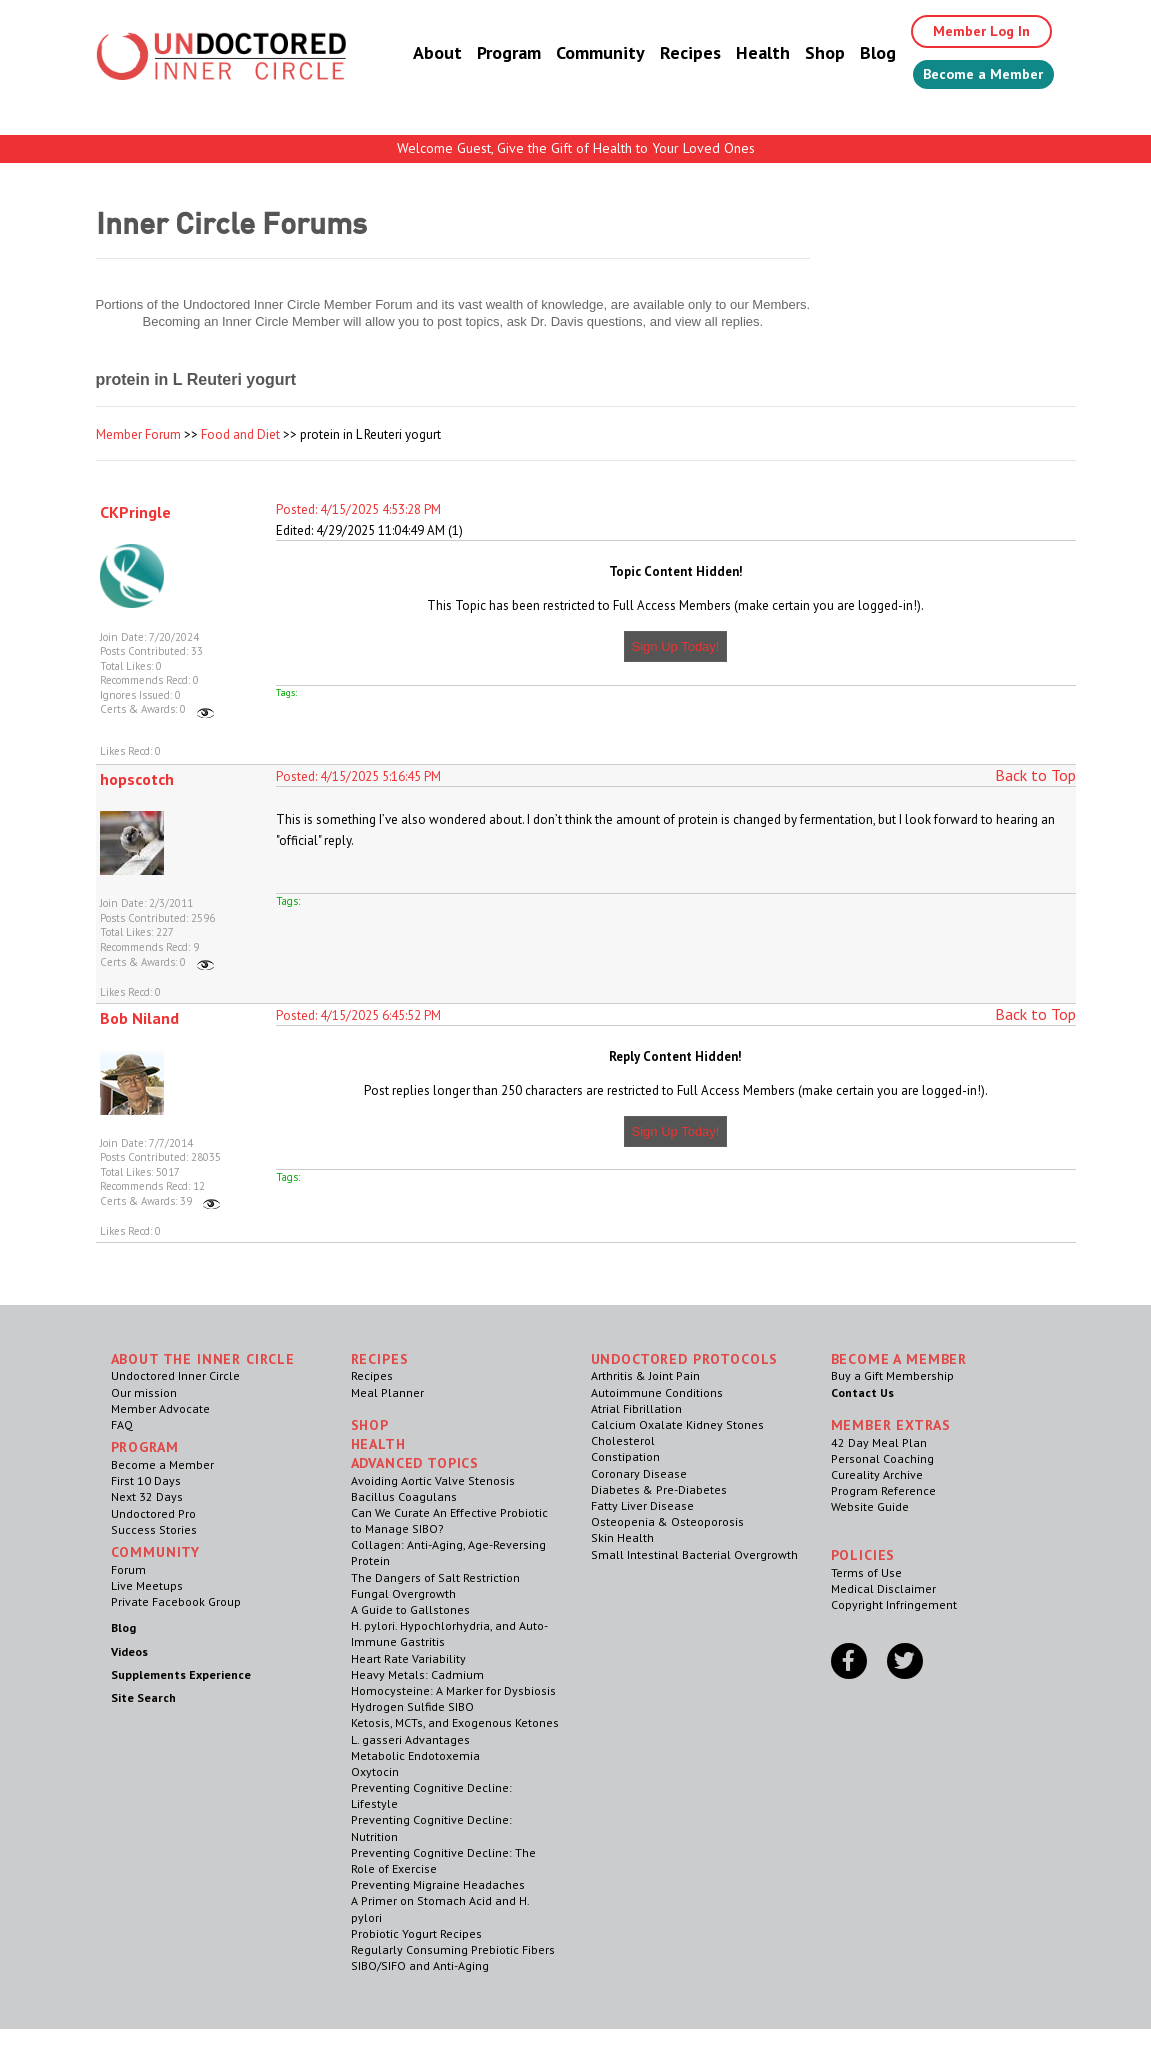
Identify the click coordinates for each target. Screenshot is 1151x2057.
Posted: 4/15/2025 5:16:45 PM (358, 776)
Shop (801, 54)
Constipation (625, 1456)
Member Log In (966, 32)
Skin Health (622, 1537)
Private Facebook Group (176, 1601)
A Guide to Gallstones (410, 1609)
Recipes (666, 54)
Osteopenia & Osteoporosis (667, 1521)
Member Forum (138, 434)
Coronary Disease (639, 1473)
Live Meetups (147, 1585)
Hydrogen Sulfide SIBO (412, 1706)
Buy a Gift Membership (892, 1375)
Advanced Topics (415, 1463)
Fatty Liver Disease (642, 1505)
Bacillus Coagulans (404, 1496)
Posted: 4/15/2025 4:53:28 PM (358, 509)
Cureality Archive (877, 1474)
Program (485, 54)
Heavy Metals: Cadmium (417, 1674)
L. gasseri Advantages (410, 1739)
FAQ (122, 1424)
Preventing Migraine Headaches (438, 1884)
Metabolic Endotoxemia (415, 1755)
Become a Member (971, 77)
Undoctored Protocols (685, 1359)
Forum (128, 1569)
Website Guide (870, 1506)
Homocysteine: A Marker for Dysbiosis (453, 1690)
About (413, 54)
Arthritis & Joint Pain (645, 1375)
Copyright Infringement (894, 1604)
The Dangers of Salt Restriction (435, 1577)
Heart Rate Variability (408, 1658)
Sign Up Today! (676, 646)
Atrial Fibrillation (636, 1408)
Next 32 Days (147, 1496)
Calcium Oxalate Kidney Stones (677, 1424)
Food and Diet (240, 434)
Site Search (143, 1697)
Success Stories (154, 1529)
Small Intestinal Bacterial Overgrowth (694, 1554)
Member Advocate (160, 1408)
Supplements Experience (181, 1674)
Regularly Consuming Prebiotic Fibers (453, 1949)
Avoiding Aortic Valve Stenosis (433, 1480)
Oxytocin (375, 1771)
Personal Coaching (882, 1458)
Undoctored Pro (153, 1513)
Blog (854, 54)
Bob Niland (139, 1018)
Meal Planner (387, 1392)
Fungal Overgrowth (403, 1593)
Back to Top (1035, 775)
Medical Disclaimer (883, 1588)
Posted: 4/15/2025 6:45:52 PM (358, 1015)
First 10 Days (146, 1480)
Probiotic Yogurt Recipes (416, 1933)
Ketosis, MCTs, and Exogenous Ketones (455, 1722)
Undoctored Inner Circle (175, 1375)
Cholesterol (623, 1440)
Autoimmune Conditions (657, 1392)
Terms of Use (866, 1572)
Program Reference (883, 1490)
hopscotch (137, 779)
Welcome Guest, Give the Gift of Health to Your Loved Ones (576, 148)
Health (739, 54)
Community (576, 54)
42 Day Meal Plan (879, 1442)
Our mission (144, 1392)
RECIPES (380, 1359)
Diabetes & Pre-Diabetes (659, 1489)
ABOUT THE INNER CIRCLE (203, 1359)
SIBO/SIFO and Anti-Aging (420, 1965)
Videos (129, 1651)
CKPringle (135, 512)
